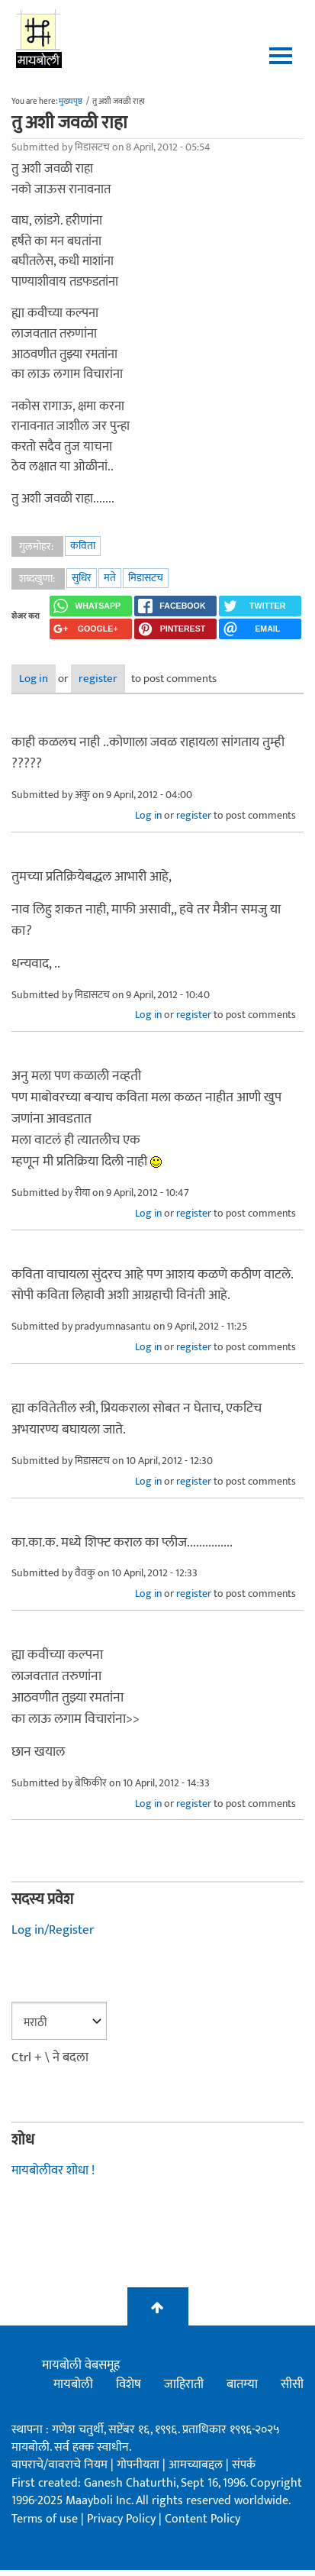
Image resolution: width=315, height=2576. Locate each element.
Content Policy (202, 2519)
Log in (33, 678)
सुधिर (82, 578)
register (98, 678)
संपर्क (244, 2465)
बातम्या (242, 2384)
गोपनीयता (139, 2465)
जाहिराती (184, 2384)
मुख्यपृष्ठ (70, 101)
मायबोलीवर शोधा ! (53, 2170)
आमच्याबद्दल (197, 2465)
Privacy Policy (123, 2519)
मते (110, 578)
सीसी (292, 2384)
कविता (82, 545)
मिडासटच (145, 578)
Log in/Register (52, 1930)
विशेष (128, 2384)
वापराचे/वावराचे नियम (59, 2465)
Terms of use (44, 2519)
